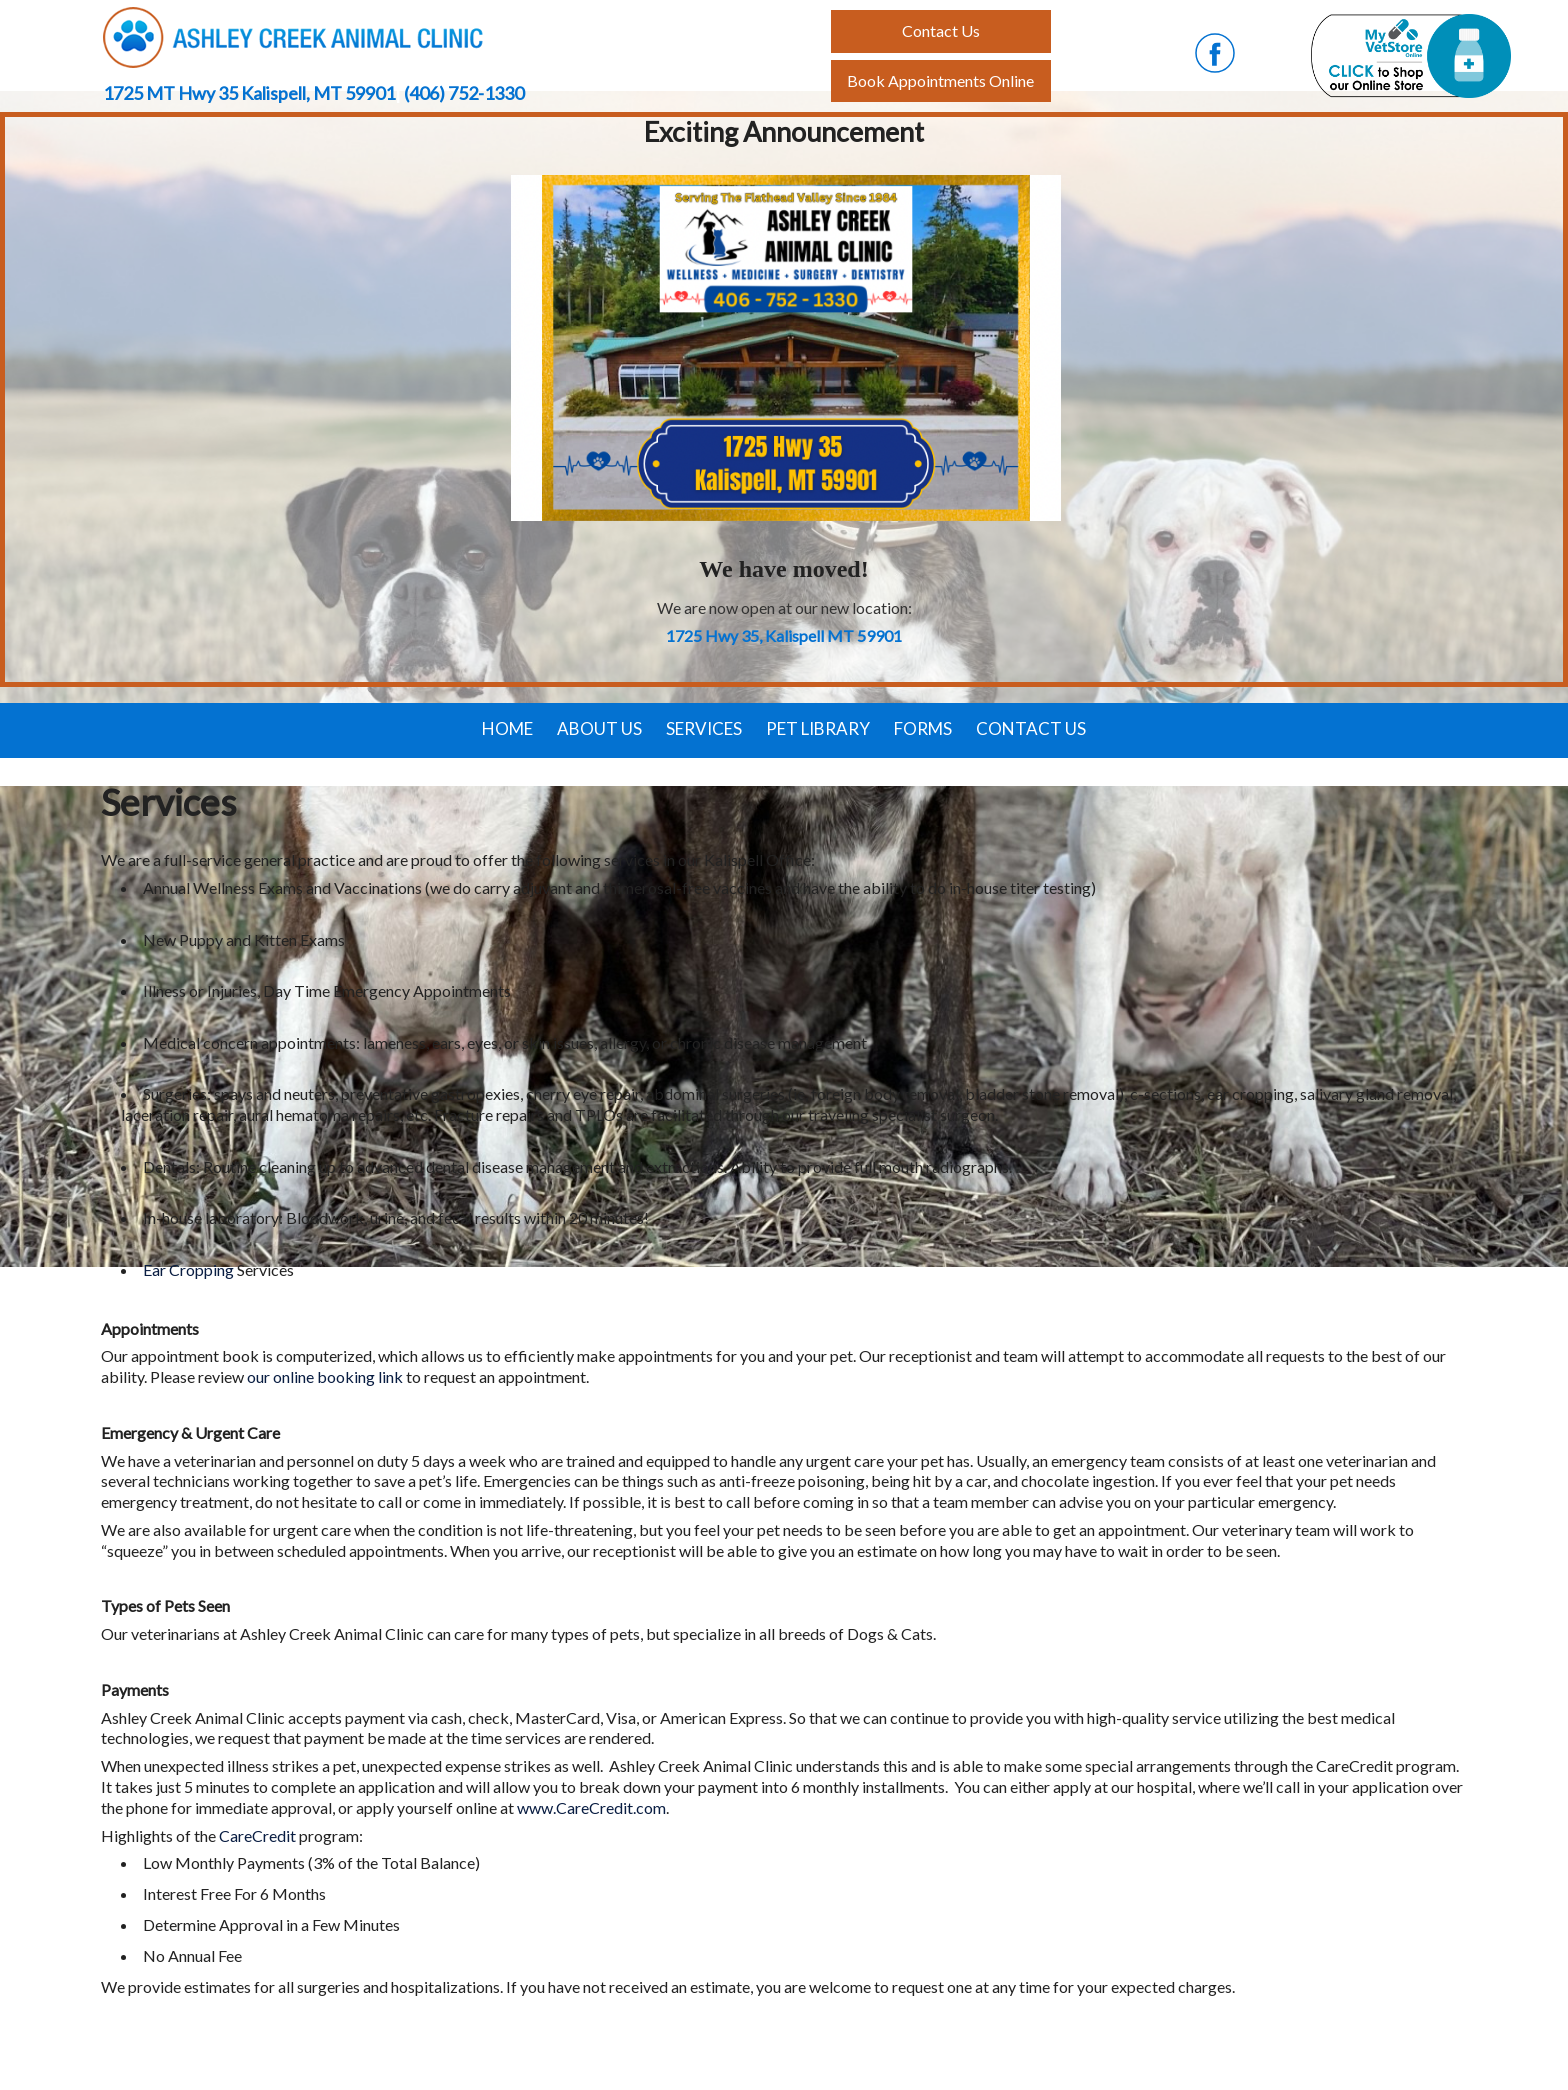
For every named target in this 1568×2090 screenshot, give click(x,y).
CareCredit (259, 1835)
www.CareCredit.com (591, 1807)
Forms (923, 728)
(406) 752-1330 (464, 93)
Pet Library (818, 728)
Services (704, 728)
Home (507, 728)
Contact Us (1031, 728)
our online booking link (325, 1376)
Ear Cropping (188, 1269)
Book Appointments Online (940, 80)
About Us (599, 728)
